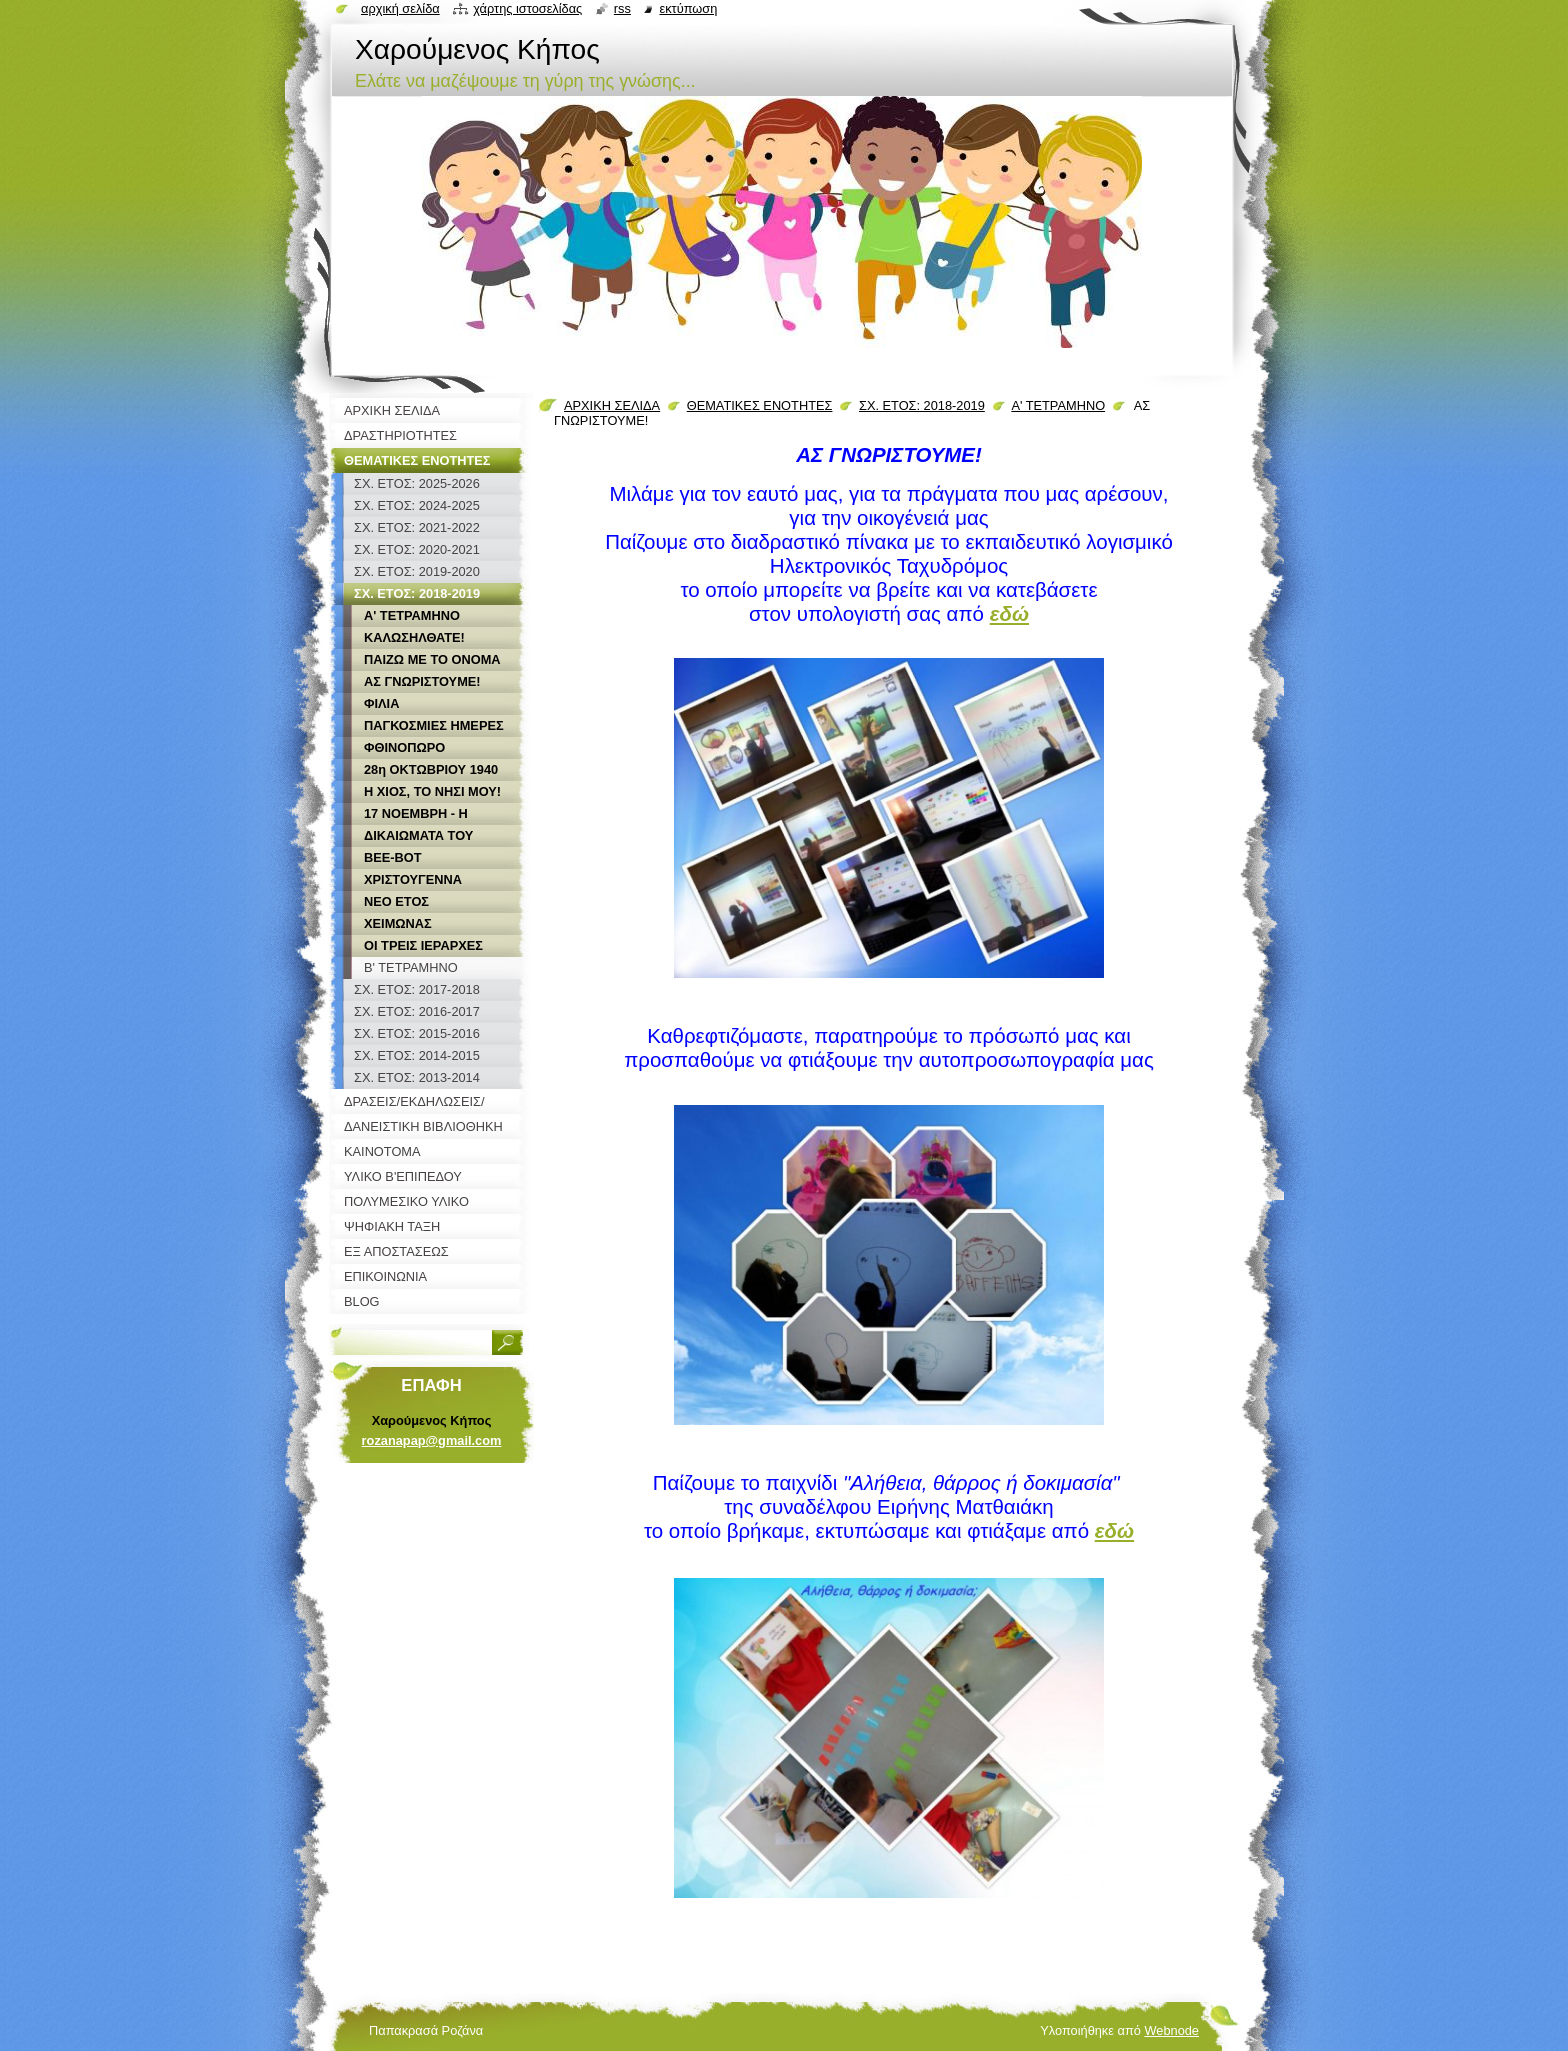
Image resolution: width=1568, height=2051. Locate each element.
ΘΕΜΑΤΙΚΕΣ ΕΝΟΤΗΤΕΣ (760, 405)
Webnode (1171, 2030)
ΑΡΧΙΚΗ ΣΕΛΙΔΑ (612, 405)
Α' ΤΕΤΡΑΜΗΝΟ (1058, 405)
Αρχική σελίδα (400, 8)
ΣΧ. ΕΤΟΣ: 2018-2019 (922, 405)
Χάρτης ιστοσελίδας (527, 8)
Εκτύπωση (688, 8)
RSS (622, 8)
